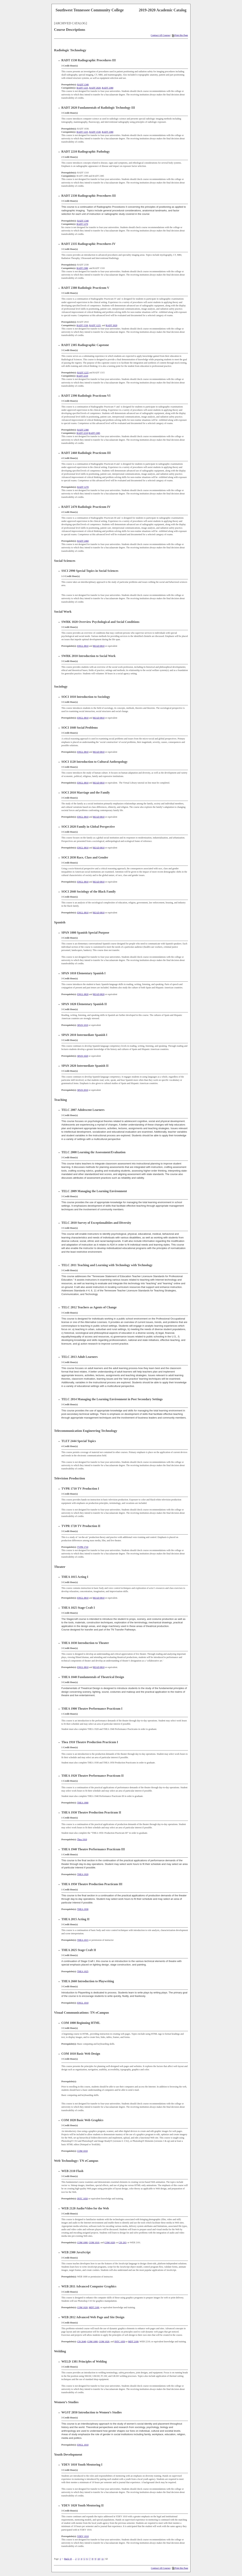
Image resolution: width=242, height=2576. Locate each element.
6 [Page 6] (87, 2559)
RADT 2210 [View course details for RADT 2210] (82, 376)
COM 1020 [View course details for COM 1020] (109, 2242)
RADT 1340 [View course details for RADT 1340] (83, 84)
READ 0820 (99, 994)
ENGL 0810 (83, 646)
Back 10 (68, 2559)
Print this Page (180, 35)
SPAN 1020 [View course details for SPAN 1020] (82, 1056)
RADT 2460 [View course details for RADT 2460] (83, 541)
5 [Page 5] (84, 2559)
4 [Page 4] (81, 2559)
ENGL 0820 (83, 994)
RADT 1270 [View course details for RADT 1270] (82, 224)
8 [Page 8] (92, 2559)
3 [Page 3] (78, 2559)
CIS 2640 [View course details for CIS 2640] (81, 2341)
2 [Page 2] (75, 2559)
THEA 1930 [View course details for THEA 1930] (82, 1909)
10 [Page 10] (98, 2559)
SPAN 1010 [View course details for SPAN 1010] (82, 1025)
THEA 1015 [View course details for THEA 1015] (82, 1940)
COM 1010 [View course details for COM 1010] (82, 2151)
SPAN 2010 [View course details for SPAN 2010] (82, 1090)
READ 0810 (99, 646)
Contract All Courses (160, 35)
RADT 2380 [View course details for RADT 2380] (107, 88)
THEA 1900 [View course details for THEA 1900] (82, 1802)
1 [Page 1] (60, 2559)
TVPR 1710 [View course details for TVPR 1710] (82, 1547)
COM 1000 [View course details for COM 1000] (82, 2242)
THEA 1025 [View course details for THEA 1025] (82, 1971)
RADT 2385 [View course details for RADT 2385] (94, 433)
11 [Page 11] (103, 2559)
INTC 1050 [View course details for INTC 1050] (82, 2198)
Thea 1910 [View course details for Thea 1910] (82, 1839)
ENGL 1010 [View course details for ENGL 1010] (83, 2003)
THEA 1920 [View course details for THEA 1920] (82, 1874)
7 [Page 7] (89, 2559)
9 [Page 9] (95, 2559)
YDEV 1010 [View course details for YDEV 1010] (83, 2536)
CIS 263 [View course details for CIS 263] (122, 2242)
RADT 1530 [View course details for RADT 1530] (95, 132)
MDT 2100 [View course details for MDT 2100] (94, 2307)
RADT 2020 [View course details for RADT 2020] (95, 88)
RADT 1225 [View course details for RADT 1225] (82, 88)
